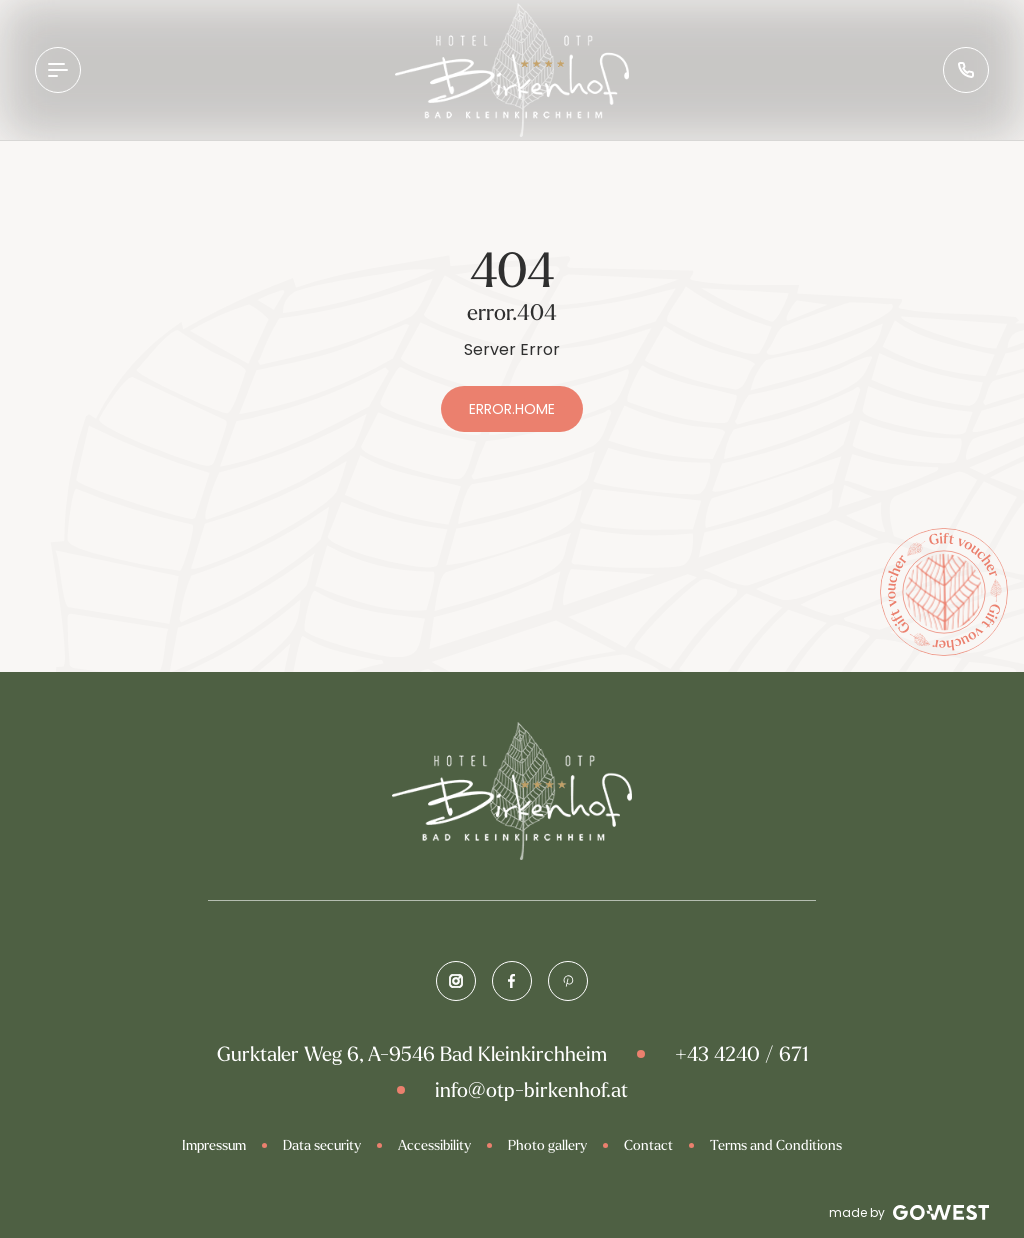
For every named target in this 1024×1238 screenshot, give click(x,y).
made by (909, 1212)
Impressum (214, 1145)
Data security (322, 1145)
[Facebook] (512, 981)
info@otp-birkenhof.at (531, 1089)
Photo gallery (547, 1145)
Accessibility (434, 1145)
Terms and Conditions (776, 1145)
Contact (648, 1145)
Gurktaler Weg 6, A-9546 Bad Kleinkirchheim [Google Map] (412, 1053)
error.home (512, 409)
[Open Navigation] (58, 70)
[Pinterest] (568, 981)
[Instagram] (456, 981)
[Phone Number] (966, 70)
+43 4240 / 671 (741, 1053)
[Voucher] (944, 592)
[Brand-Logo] (512, 70)
